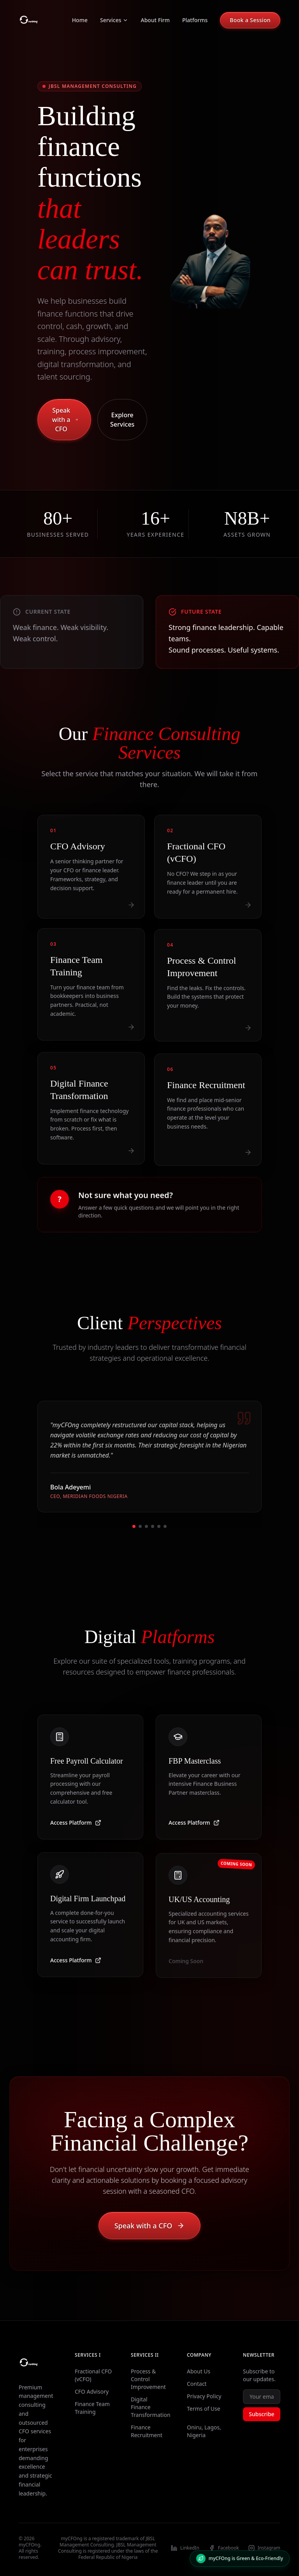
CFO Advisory (92, 2391)
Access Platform (75, 1830)
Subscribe (261, 2414)
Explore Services (122, 420)
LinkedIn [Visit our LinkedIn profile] (185, 2548)
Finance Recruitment (146, 2431)
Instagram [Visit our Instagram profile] (264, 2548)
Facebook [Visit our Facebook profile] (224, 2548)
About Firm (155, 20)
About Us (198, 2371)
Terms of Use (203, 2408)
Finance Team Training (92, 2407)
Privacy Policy (204, 2396)
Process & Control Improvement (148, 2379)
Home (80, 20)
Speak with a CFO (65, 419)
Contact (197, 2383)
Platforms (195, 20)
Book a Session (250, 20)
